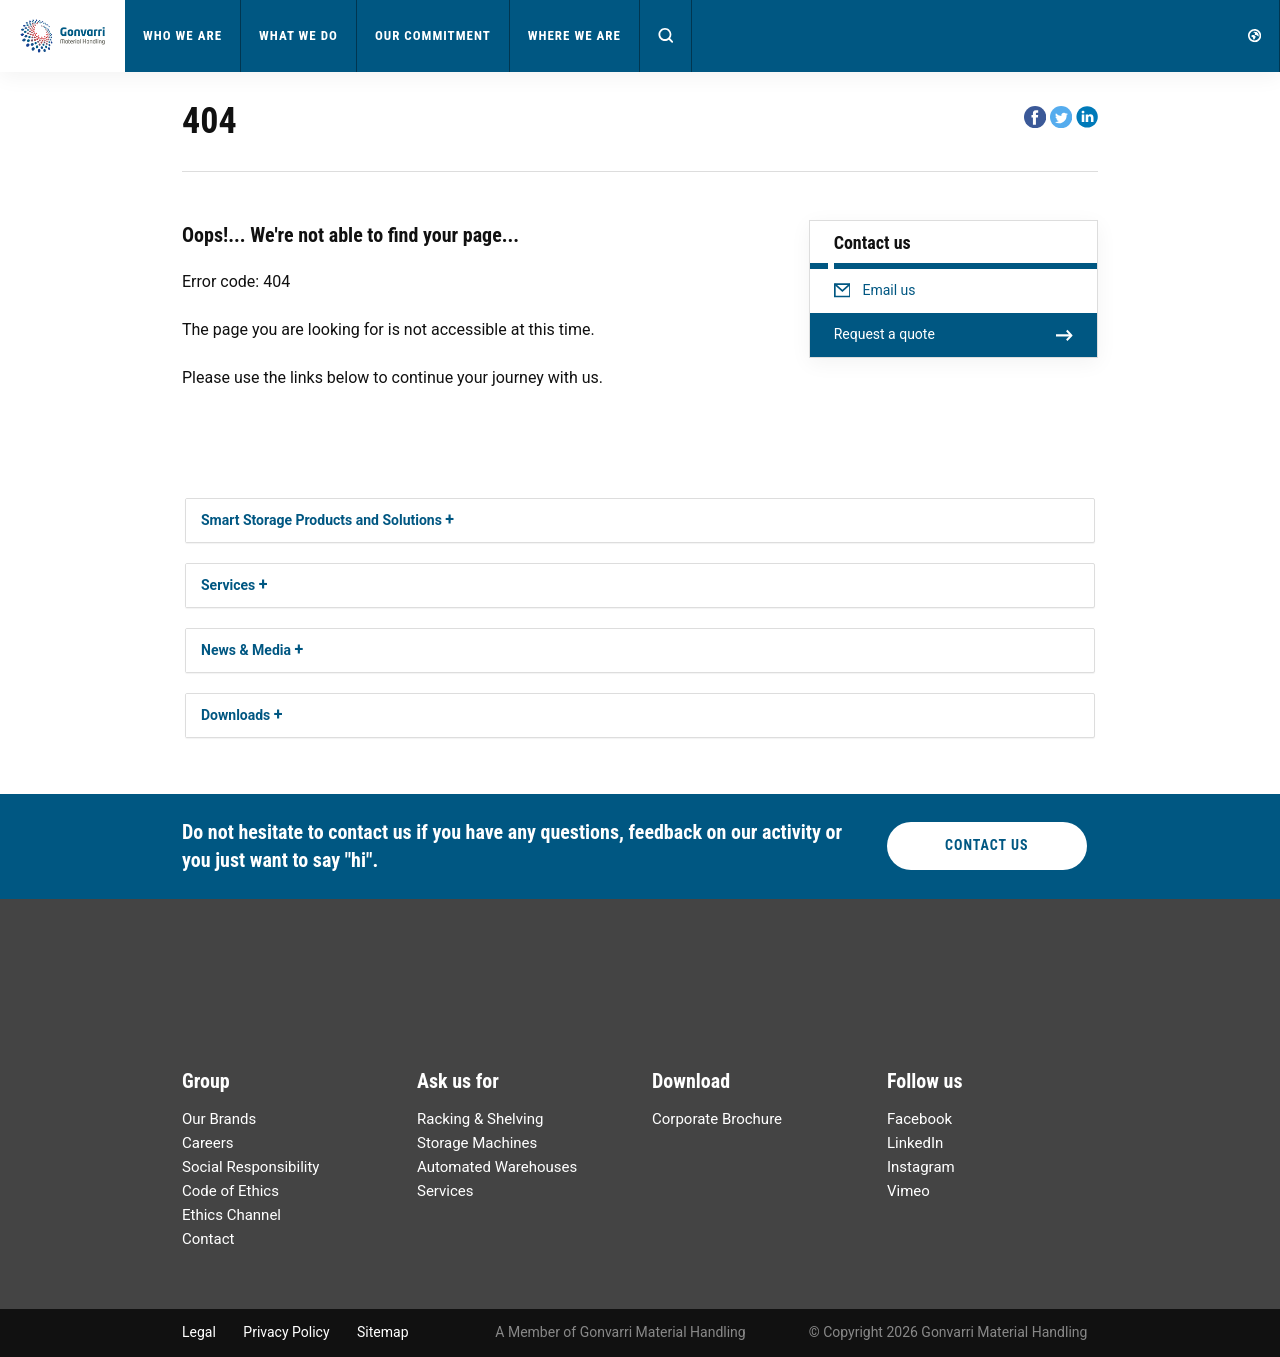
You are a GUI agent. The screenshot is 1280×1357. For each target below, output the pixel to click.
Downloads (235, 715)
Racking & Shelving (480, 1119)
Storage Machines (477, 1143)
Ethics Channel (231, 1215)
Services (228, 585)
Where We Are (574, 35)
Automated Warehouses (497, 1167)
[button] (666, 36)
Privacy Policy (286, 1332)
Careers (208, 1143)
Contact (208, 1239)
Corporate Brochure (717, 1119)
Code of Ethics (230, 1191)
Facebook (919, 1119)
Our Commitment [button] (433, 35)
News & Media (246, 650)
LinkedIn (915, 1143)
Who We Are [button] (182, 35)
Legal (199, 1332)
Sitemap (382, 1332)
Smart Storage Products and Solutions (321, 520)
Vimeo (908, 1191)
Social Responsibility (250, 1167)
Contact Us (987, 845)
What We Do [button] (298, 35)
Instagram (921, 1167)
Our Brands (219, 1119)
